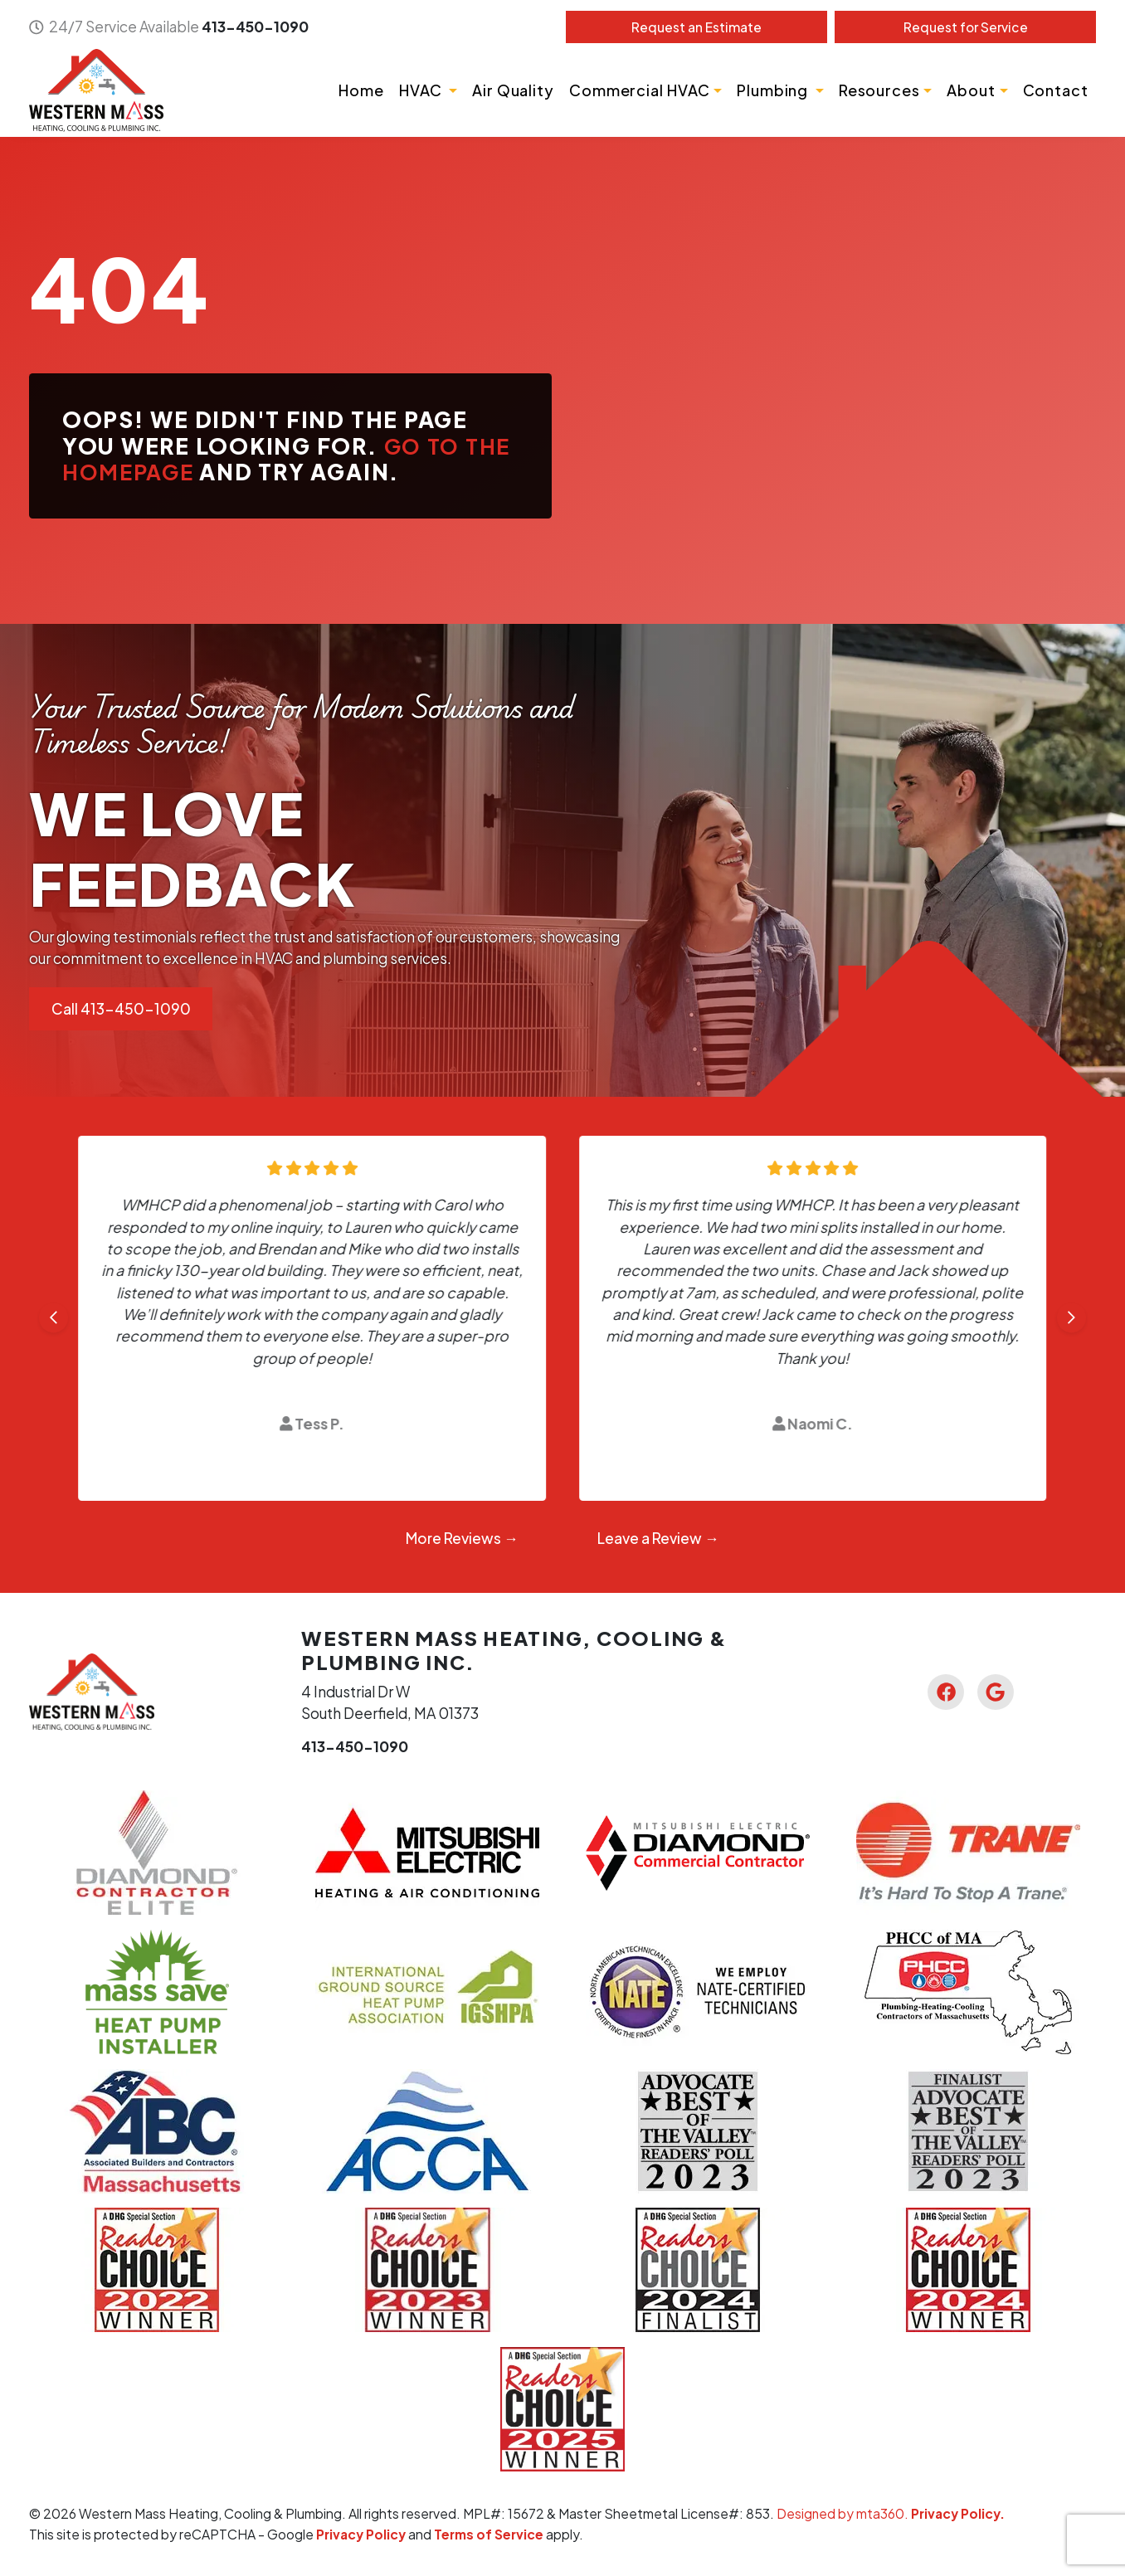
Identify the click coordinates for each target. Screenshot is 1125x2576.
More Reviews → (462, 1538)
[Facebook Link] (945, 1692)
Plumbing (774, 90)
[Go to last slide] (53, 1317)
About (971, 90)
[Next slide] (1071, 1317)
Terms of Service (491, 2533)
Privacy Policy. (959, 2513)
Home (361, 90)
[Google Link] (996, 1692)
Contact (1055, 90)
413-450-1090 (255, 26)
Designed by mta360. (844, 2513)
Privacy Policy (361, 2533)
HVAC (422, 90)
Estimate (696, 27)
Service (965, 27)
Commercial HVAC (639, 90)
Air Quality (513, 90)
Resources (879, 90)
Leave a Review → (658, 1538)
